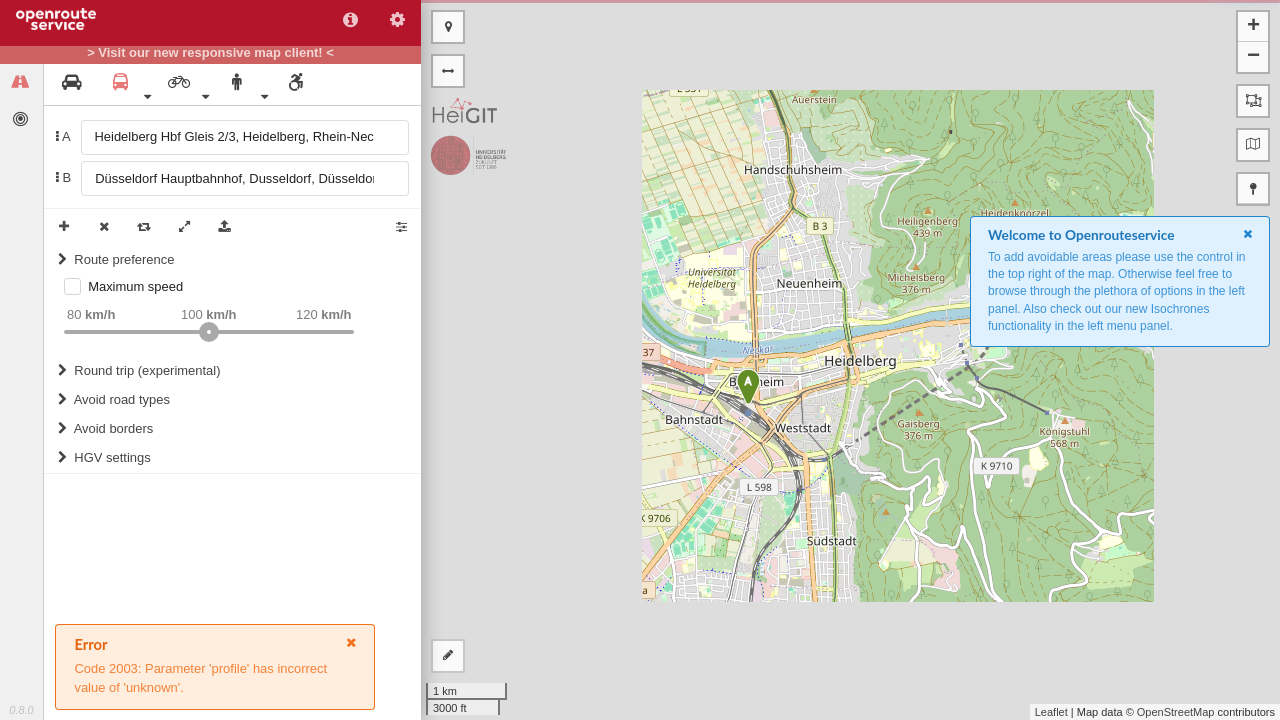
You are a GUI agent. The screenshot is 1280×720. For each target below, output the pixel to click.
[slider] (209, 332)
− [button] (1253, 57)
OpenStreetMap (1176, 712)
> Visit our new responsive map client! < (210, 53)
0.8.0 (21, 710)
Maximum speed (135, 286)
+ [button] (1253, 27)
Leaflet (1051, 712)
